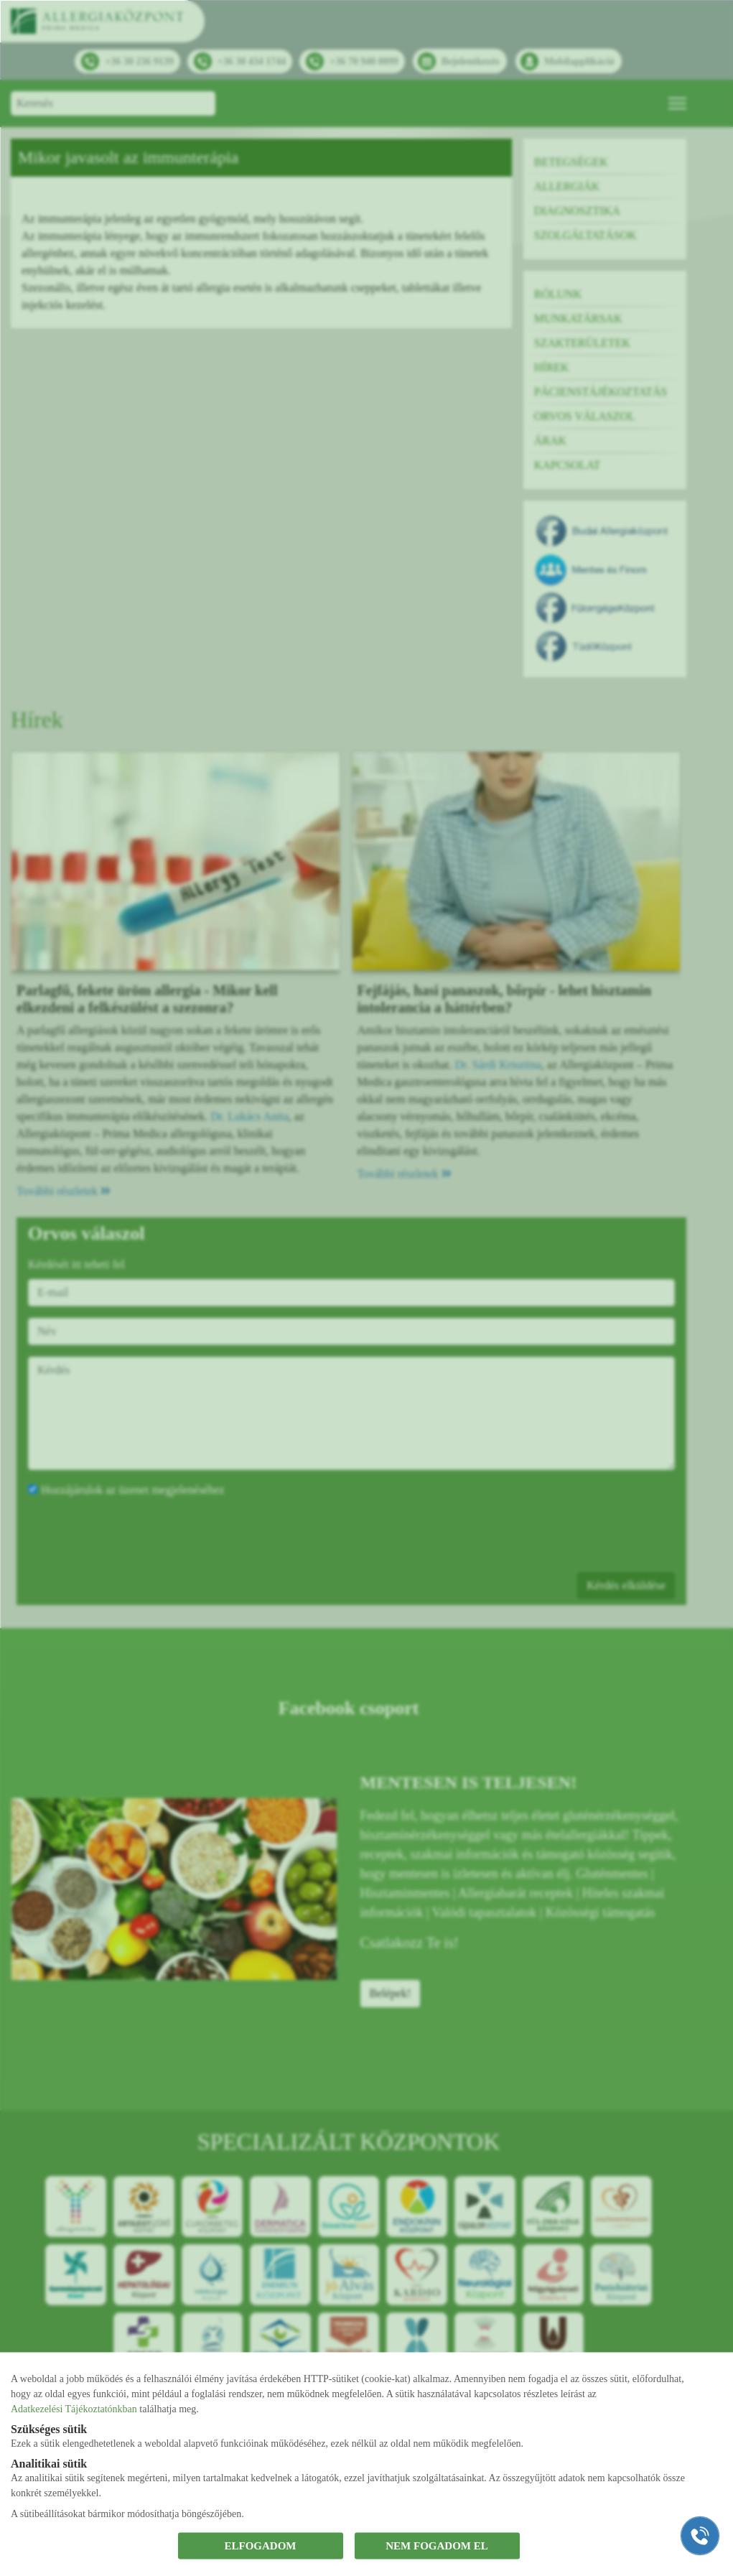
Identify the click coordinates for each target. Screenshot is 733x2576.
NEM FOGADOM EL (437, 2546)
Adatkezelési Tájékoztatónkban (74, 2408)
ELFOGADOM (261, 2546)
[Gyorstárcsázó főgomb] (700, 2535)
